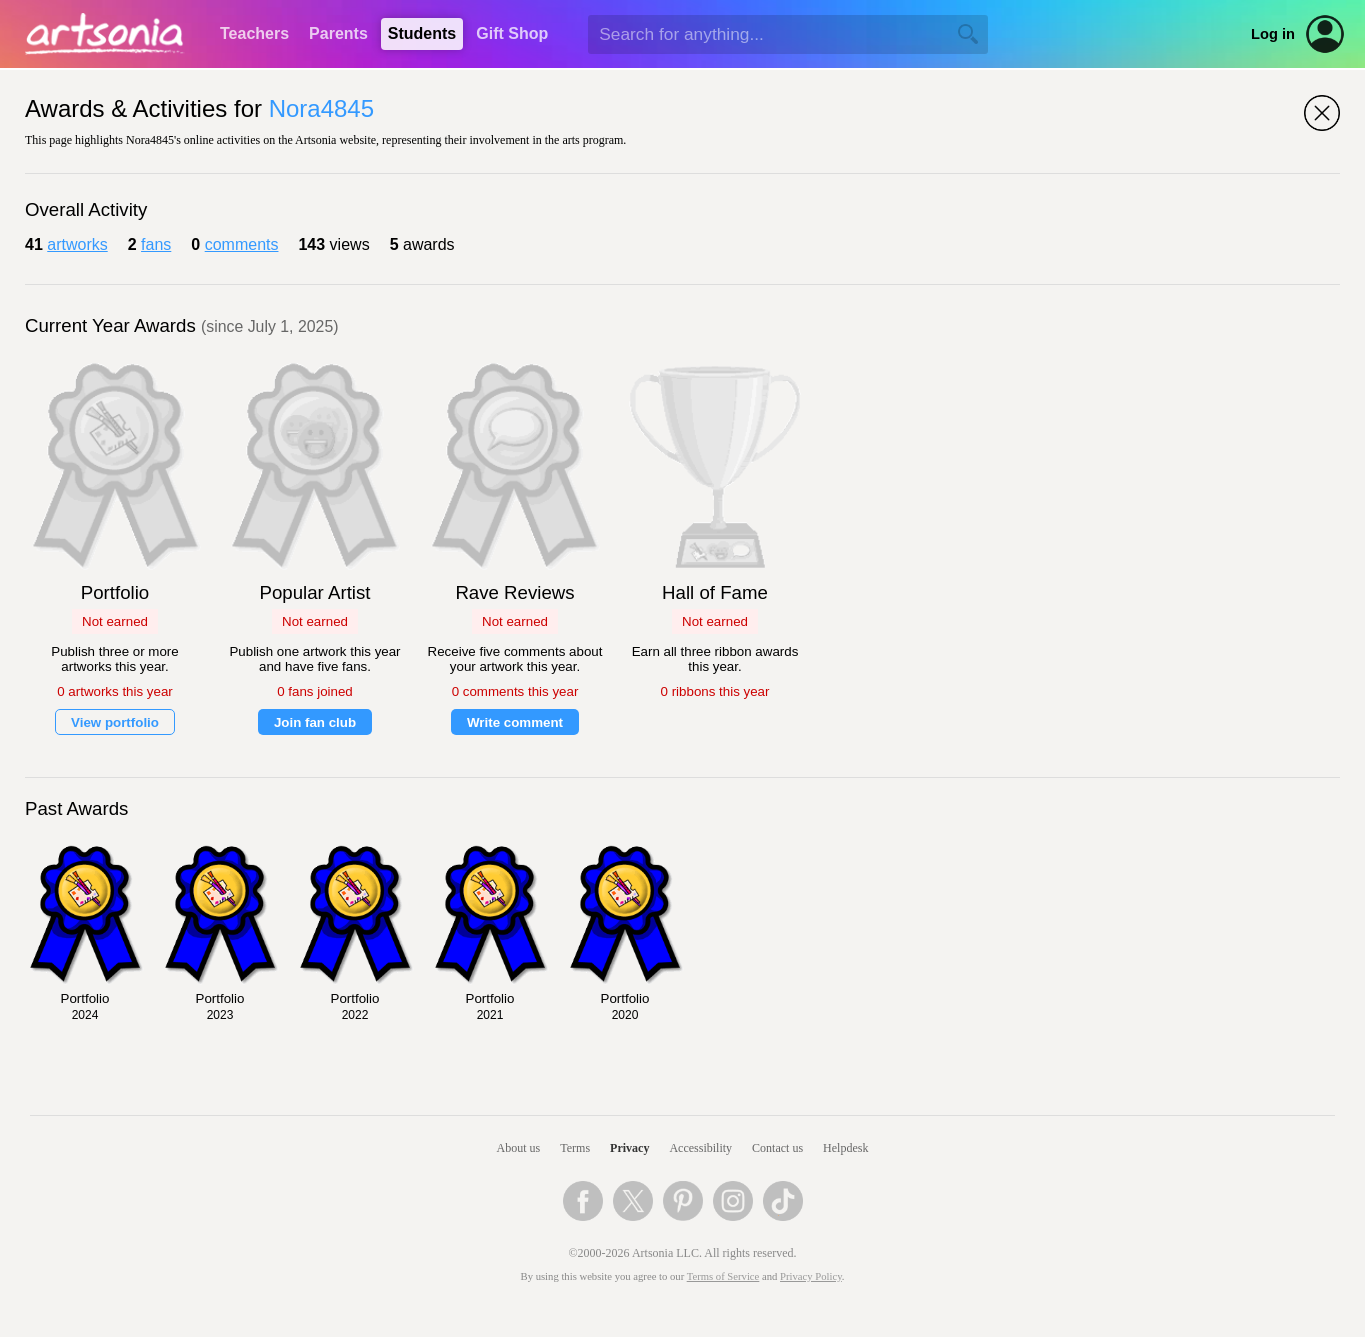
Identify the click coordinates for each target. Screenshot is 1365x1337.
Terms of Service (723, 1276)
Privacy (629, 1148)
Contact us (777, 1148)
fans (156, 244)
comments (242, 244)
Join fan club (315, 722)
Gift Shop (512, 33)
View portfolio (115, 722)
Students (422, 33)
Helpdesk (845, 1148)
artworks (77, 244)
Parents (338, 33)
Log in (1273, 34)
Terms (575, 1148)
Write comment (515, 722)
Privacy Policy (811, 1276)
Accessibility (700, 1148)
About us (519, 1148)
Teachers (254, 33)
